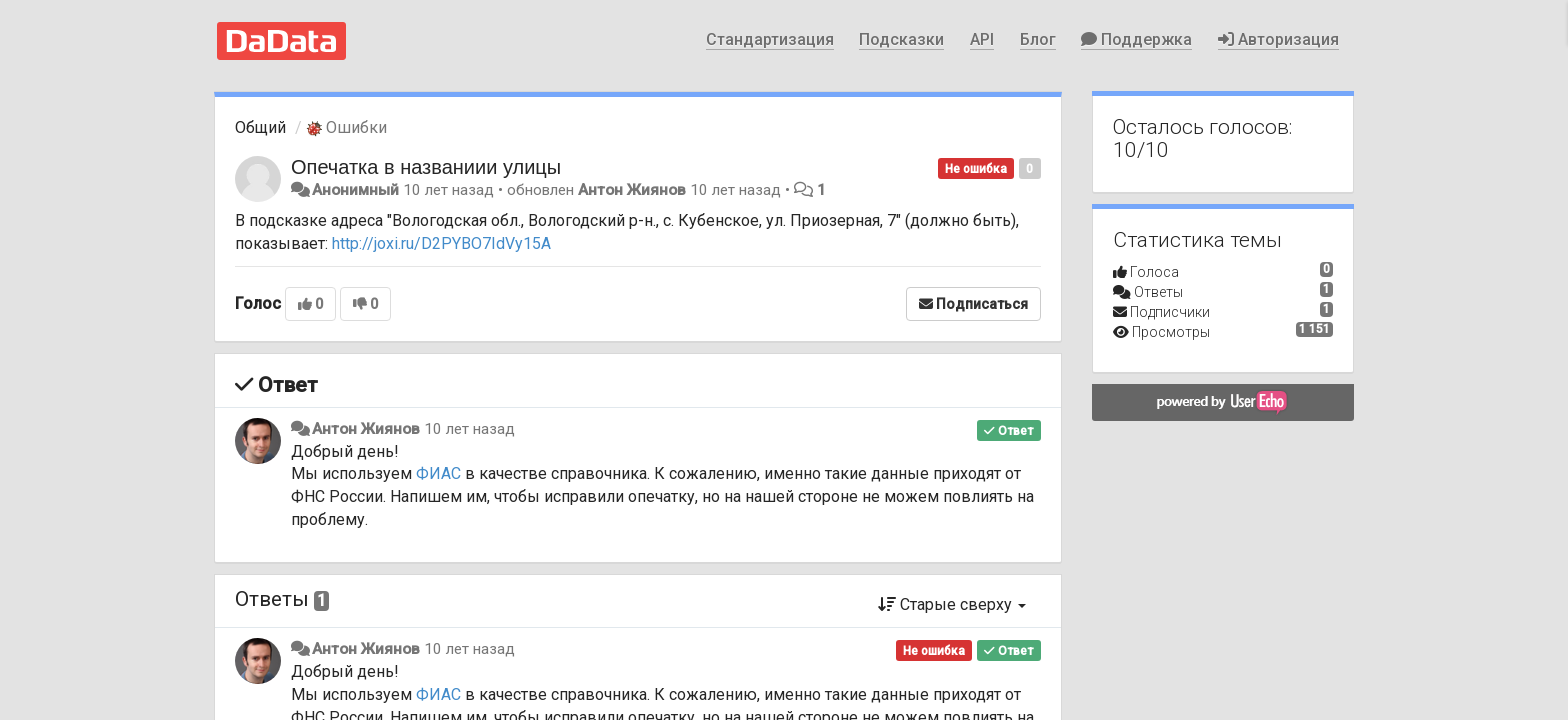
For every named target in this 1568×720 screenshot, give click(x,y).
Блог (1038, 39)
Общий (260, 127)
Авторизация (1278, 39)
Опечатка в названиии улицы (426, 167)
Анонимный (355, 190)
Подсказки (901, 39)
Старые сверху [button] (952, 604)
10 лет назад (469, 429)
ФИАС (438, 473)
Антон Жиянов (632, 190)
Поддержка (1136, 39)
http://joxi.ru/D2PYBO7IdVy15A (441, 243)
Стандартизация (770, 39)
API (982, 39)
